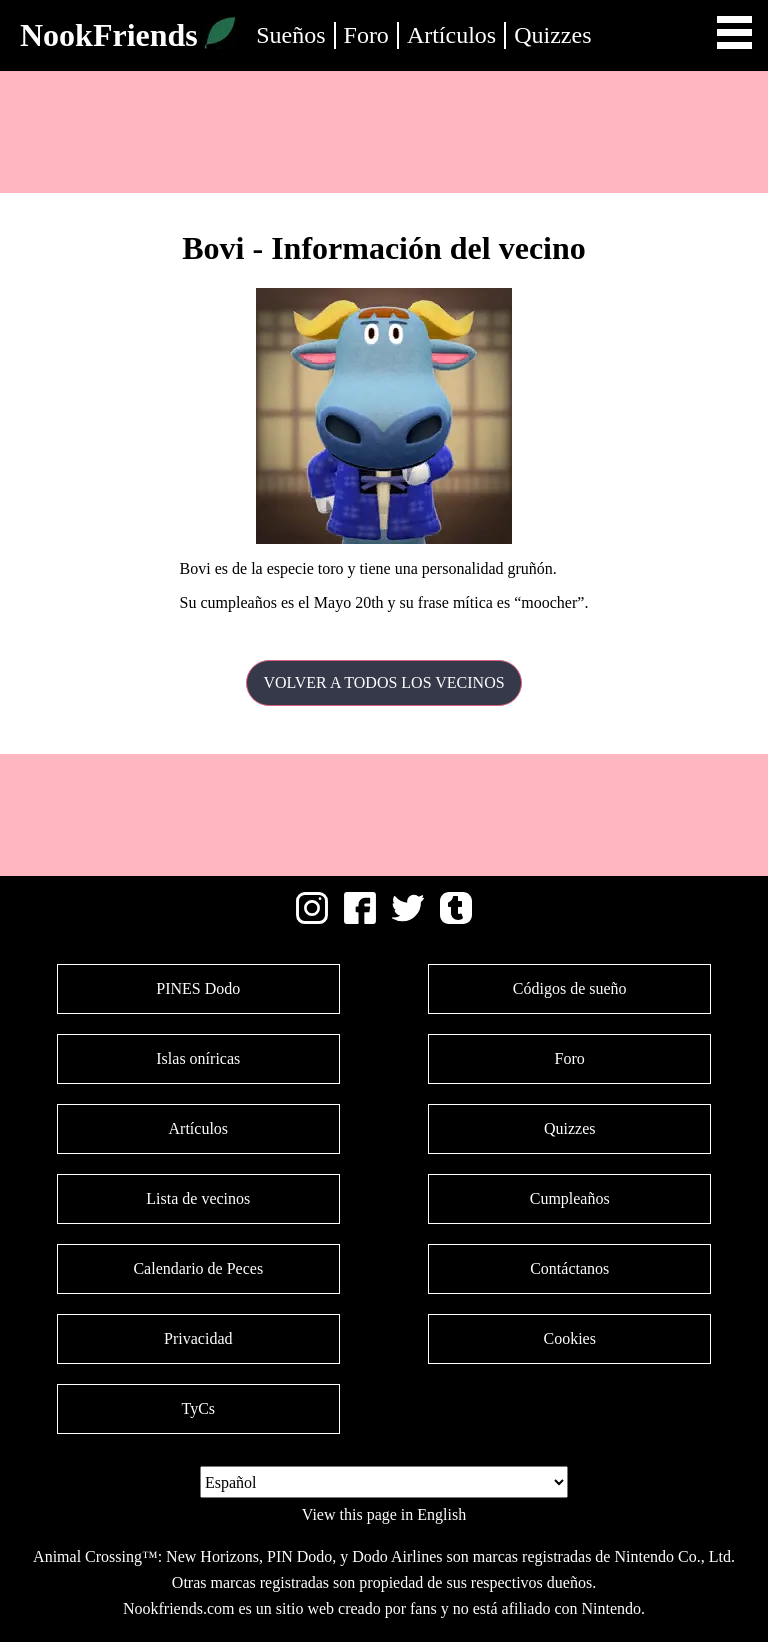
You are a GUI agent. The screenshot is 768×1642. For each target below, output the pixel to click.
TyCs (198, 1408)
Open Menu (734, 32)
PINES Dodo (198, 988)
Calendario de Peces (198, 1268)
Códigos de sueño (570, 988)
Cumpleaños (570, 1198)
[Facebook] (360, 918)
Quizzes (552, 35)
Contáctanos (569, 1268)
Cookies (569, 1338)
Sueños (290, 35)
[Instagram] (312, 918)
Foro (366, 35)
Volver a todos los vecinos (383, 682)
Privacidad (198, 1338)
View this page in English (384, 1514)
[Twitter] (408, 918)
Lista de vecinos (198, 1198)
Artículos (451, 35)
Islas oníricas (198, 1058)
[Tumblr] (456, 918)
